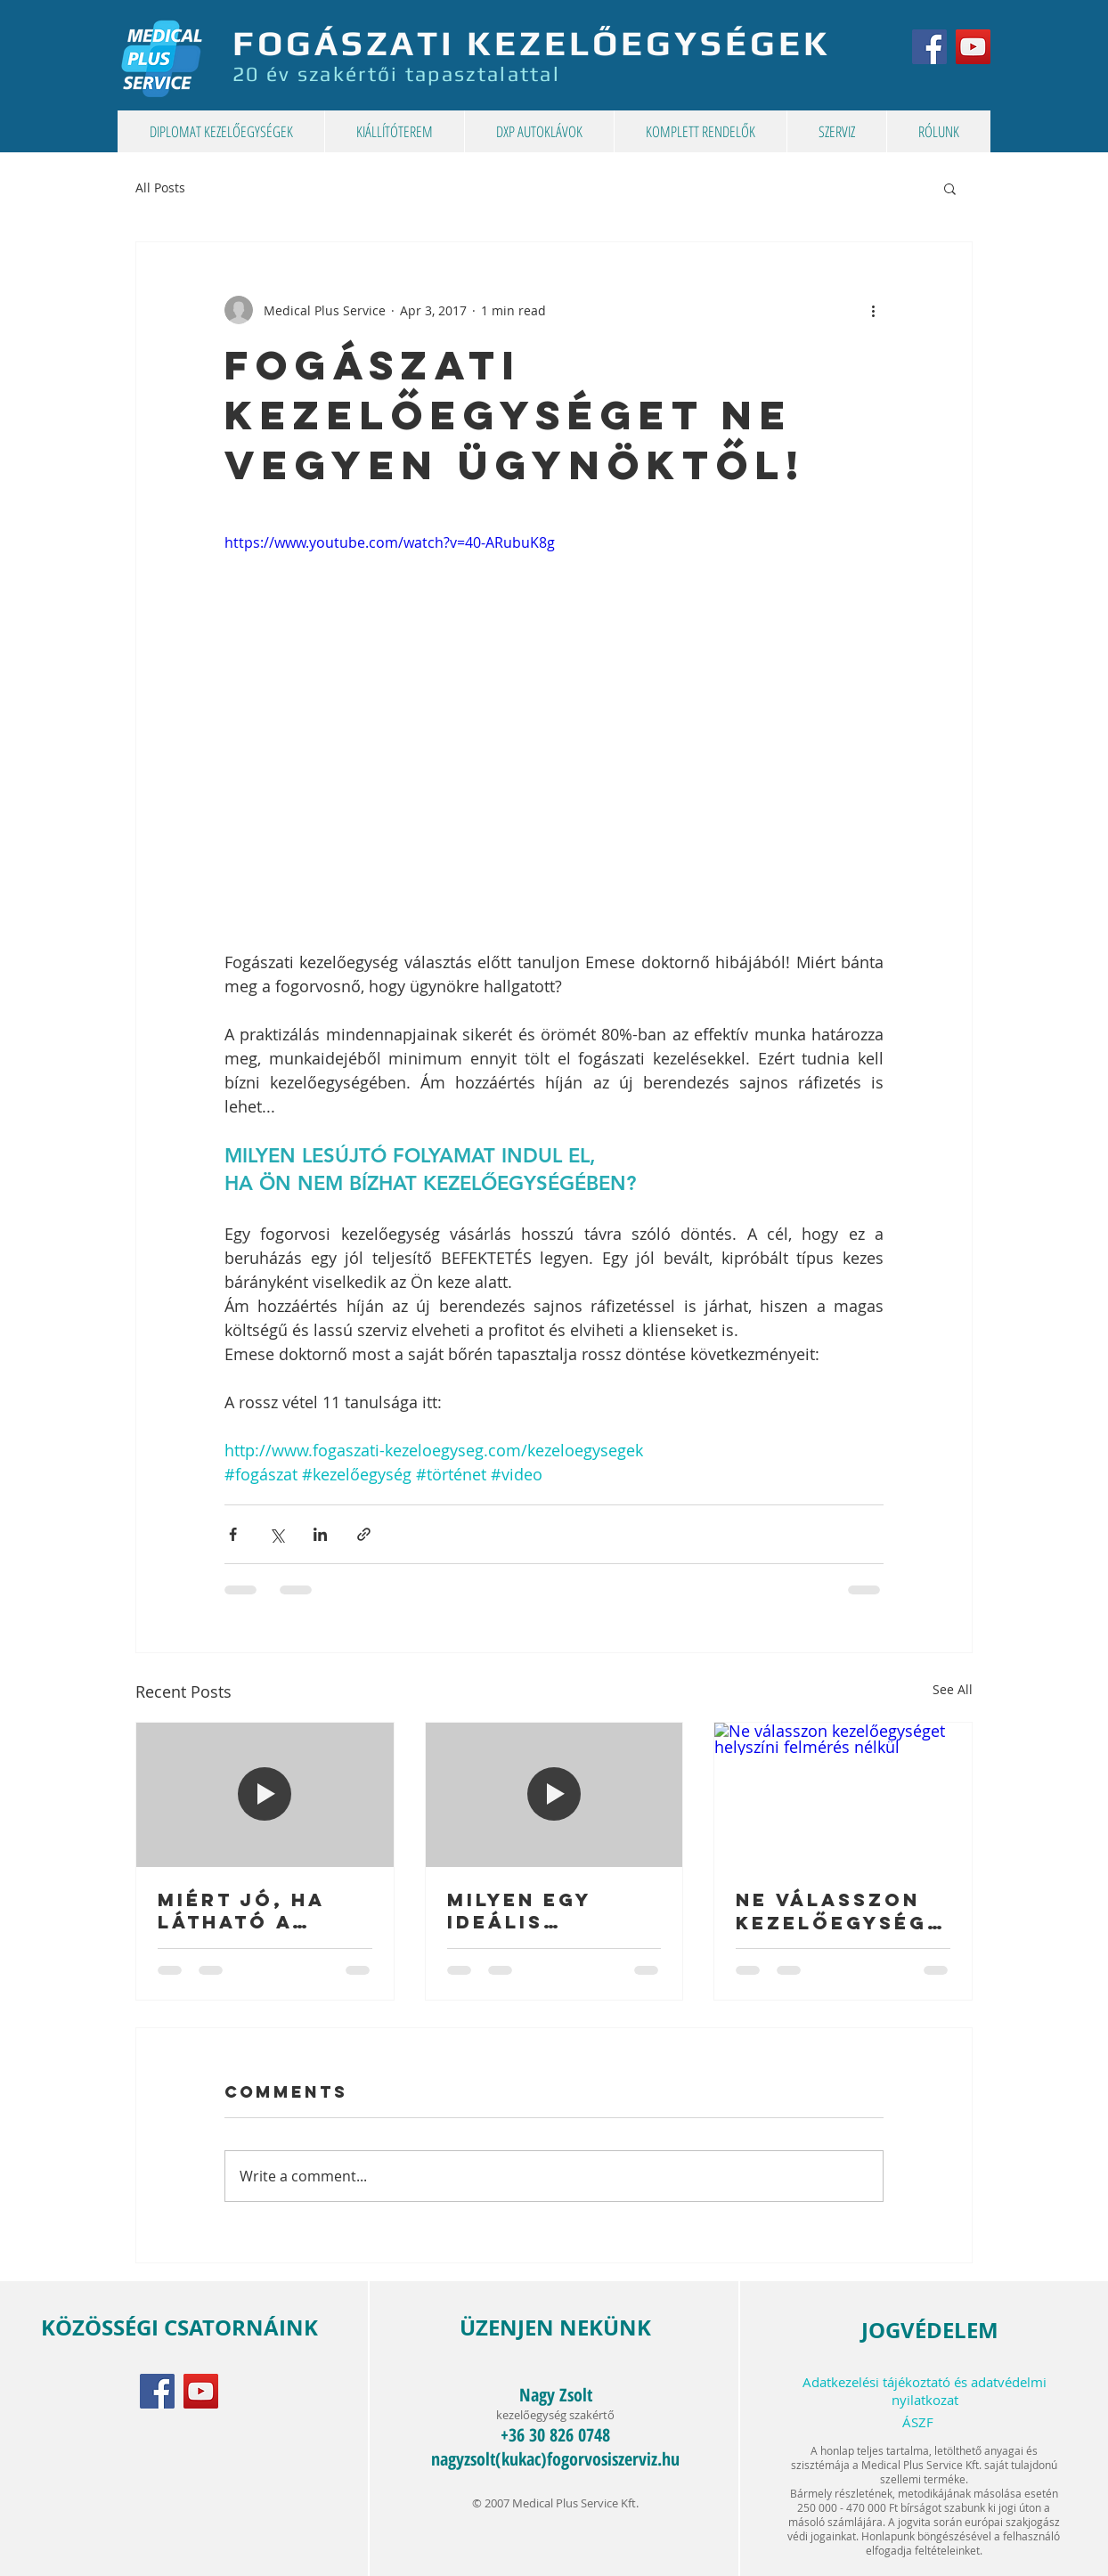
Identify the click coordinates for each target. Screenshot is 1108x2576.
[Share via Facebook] (232, 1534)
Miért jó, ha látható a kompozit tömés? (241, 1910)
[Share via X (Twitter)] (276, 1534)
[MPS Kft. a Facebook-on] (929, 46)
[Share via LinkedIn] (320, 1534)
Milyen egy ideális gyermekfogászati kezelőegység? (554, 1910)
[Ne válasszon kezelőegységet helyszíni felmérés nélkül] (843, 1795)
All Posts (160, 187)
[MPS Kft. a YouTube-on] (973, 46)
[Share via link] (363, 1534)
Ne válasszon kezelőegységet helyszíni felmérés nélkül (839, 1911)
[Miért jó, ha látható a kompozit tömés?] (265, 1795)
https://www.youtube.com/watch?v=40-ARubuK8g (389, 542)
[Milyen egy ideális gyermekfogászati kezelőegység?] (554, 1795)
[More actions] (873, 310)
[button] (949, 188)
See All (953, 1689)
